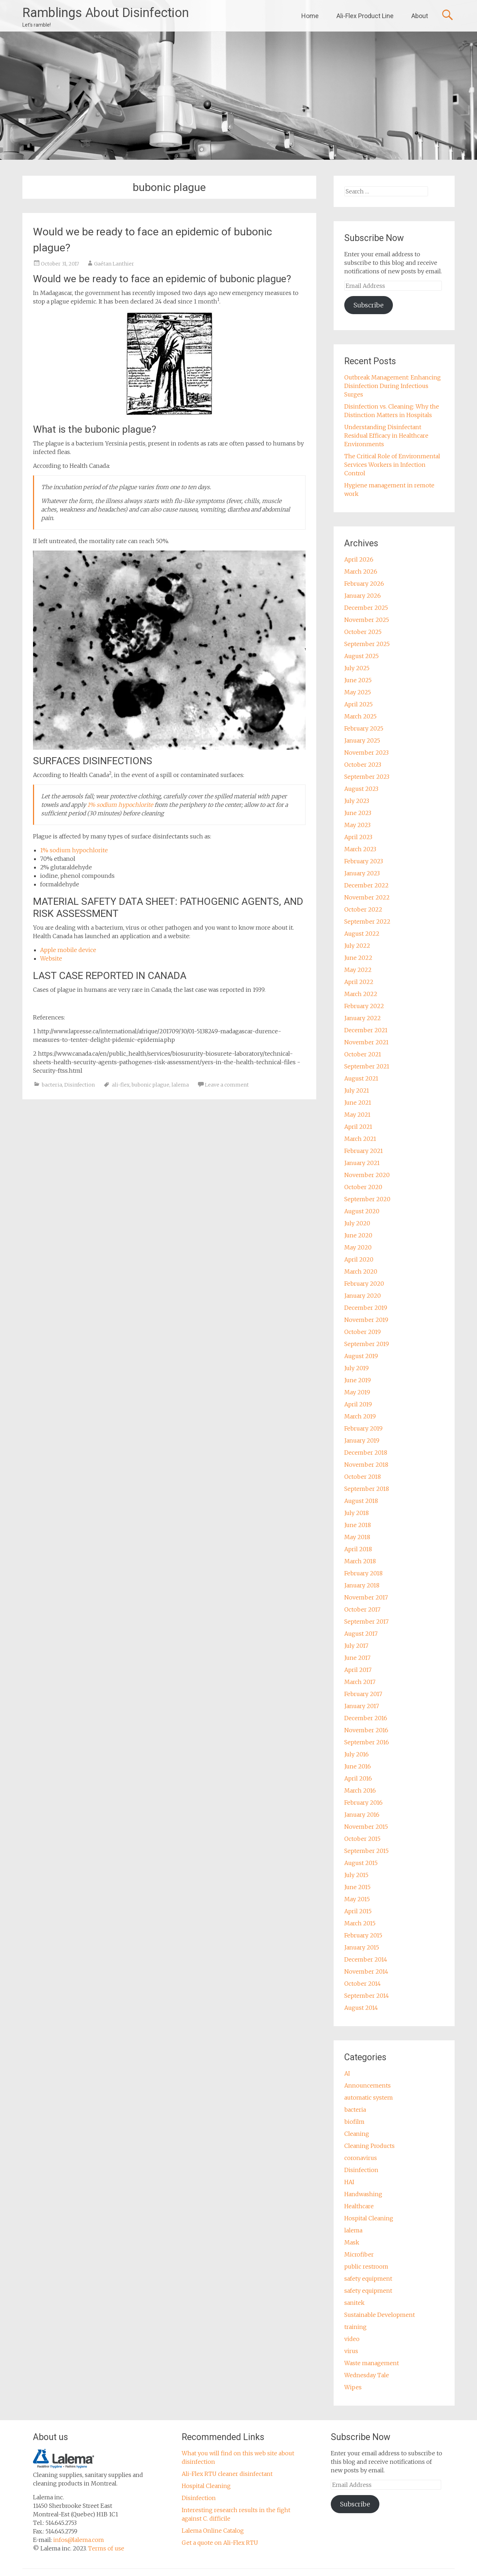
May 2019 (357, 1392)
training (355, 2326)
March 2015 (359, 1923)
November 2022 (367, 897)
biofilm (354, 2121)
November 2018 (366, 1464)
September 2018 (366, 1488)
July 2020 (357, 1223)
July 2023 (356, 800)
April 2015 (358, 1911)
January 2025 (362, 740)
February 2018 (363, 1573)
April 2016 (358, 1778)
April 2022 (358, 981)
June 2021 (357, 1102)
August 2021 (361, 1078)
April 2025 (358, 704)
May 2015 (357, 1899)
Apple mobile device (68, 949)
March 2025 (360, 716)
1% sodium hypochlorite (120, 804)
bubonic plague (150, 1085)
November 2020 (367, 1174)
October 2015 (362, 1838)
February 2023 (363, 861)
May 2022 (358, 969)
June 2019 (357, 1380)
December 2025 (366, 607)
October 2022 (363, 909)
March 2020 (360, 1271)
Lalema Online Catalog (213, 2530)
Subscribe (368, 305)
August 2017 (361, 1633)
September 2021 (366, 1066)
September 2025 (367, 643)
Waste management (371, 2363)
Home (310, 16)
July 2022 (357, 945)
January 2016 (361, 1814)
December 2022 (366, 885)
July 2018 (356, 1512)
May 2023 (357, 824)
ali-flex (121, 1085)
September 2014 (366, 1995)
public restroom (366, 2266)
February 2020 (364, 1283)
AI (347, 2073)
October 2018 (362, 1476)
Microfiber (359, 2254)
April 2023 (358, 837)
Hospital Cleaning (368, 2218)
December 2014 (365, 1959)
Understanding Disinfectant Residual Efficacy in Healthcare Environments (386, 435)
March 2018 (360, 1561)
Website (51, 958)
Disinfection (79, 1085)
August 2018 (361, 1500)
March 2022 (360, 993)
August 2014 (361, 2007)
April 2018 (358, 1549)
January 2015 (361, 1947)
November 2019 (366, 1319)
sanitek (354, 2302)
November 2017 (366, 1597)
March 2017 (359, 1681)
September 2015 (366, 1850)
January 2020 (362, 1295)
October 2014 (362, 1983)
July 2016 (356, 1754)
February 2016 (363, 1802)
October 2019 (362, 1331)
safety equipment (368, 2278)
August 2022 (361, 933)
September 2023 (366, 776)
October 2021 (362, 1054)
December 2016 (365, 1718)
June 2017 (357, 1657)
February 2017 (363, 1693)
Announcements (367, 2085)
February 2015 (363, 1935)
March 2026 (360, 571)
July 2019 (356, 1368)
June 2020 (358, 1235)
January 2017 (361, 1706)
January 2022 (362, 1018)
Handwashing (363, 2194)
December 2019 (365, 1307)
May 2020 (358, 1247)
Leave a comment (227, 1085)
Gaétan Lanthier (114, 264)
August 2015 (361, 1862)
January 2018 (361, 1585)
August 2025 (361, 656)
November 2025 (366, 619)
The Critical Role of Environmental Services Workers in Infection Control (392, 465)
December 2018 (365, 1452)
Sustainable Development (379, 2314)
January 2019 (361, 1440)
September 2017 (366, 1621)
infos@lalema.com (78, 2539)
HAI (349, 2182)
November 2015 (366, 1826)
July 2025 (356, 668)
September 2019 (366, 1343)
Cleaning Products (369, 2145)
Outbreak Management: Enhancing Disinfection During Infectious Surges (392, 386)
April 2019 (358, 1404)
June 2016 (357, 1766)
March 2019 (360, 1416)
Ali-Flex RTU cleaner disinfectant (227, 2473)
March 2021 (360, 1138)
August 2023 (361, 788)
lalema (180, 1085)
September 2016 (366, 1742)
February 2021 (363, 1150)
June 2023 (357, 812)
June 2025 (358, 680)
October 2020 (363, 1187)
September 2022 (367, 921)
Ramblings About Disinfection (105, 12)
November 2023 (366, 752)
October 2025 (363, 631)
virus (351, 2351)
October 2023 (362, 764)
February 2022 (364, 1006)
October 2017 (362, 1609)
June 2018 (357, 1524)
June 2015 (357, 1887)
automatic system (368, 2097)
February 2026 (364, 583)
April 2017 (358, 1669)
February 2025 (363, 728)
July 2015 (356, 1874)
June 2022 (358, 957)
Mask (351, 2242)
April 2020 (358, 1259)
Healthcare (359, 2206)
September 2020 (367, 1199)
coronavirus (360, 2157)
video (352, 2338)
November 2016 (366, 1730)
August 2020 (361, 1211)
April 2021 (358, 1126)
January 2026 (362, 595)
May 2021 (357, 1114)
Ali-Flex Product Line (365, 16)
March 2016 (360, 1790)
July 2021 (356, 1090)
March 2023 (360, 849)
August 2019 (361, 1356)
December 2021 (366, 1030)
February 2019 (363, 1428)
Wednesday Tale (366, 2375)
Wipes (353, 2387)
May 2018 (357, 1537)
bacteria (52, 1085)
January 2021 (362, 1162)
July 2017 (356, 1645)
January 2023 (362, 873)
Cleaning (356, 2133)
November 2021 (366, 1042)
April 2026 (358, 559)
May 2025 (357, 692)
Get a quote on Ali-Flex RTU (220, 2542)
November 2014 (366, 1971)
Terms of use (106, 2548)
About (419, 16)
